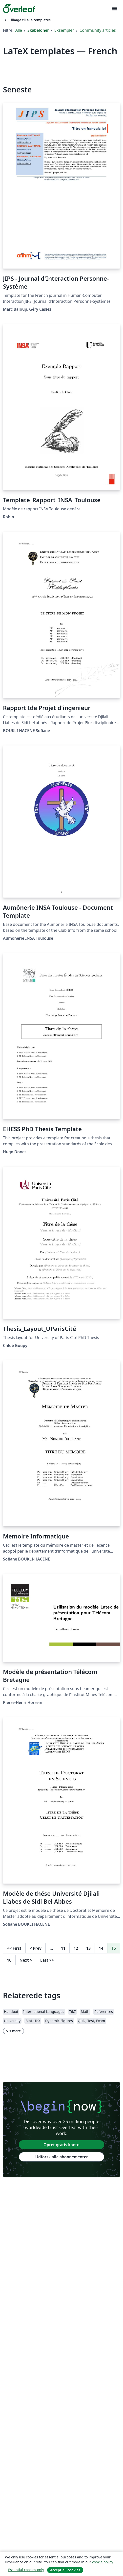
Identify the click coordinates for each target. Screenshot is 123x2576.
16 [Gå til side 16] (9, 1960)
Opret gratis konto (61, 2144)
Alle (18, 30)
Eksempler (64, 30)
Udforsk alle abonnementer (61, 2157)
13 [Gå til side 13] (88, 1948)
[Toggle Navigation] (114, 8)
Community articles (98, 30)
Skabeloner (38, 30)
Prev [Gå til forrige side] (35, 1948)
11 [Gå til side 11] (63, 1948)
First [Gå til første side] (14, 1948)
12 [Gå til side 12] (76, 1948)
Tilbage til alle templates (27, 20)
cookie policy (102, 2562)
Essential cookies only (26, 2569)
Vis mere (13, 2030)
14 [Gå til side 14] (101, 1948)
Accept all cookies (65, 2570)
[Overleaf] (19, 8)
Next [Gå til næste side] (26, 1960)
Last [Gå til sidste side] (47, 1960)
